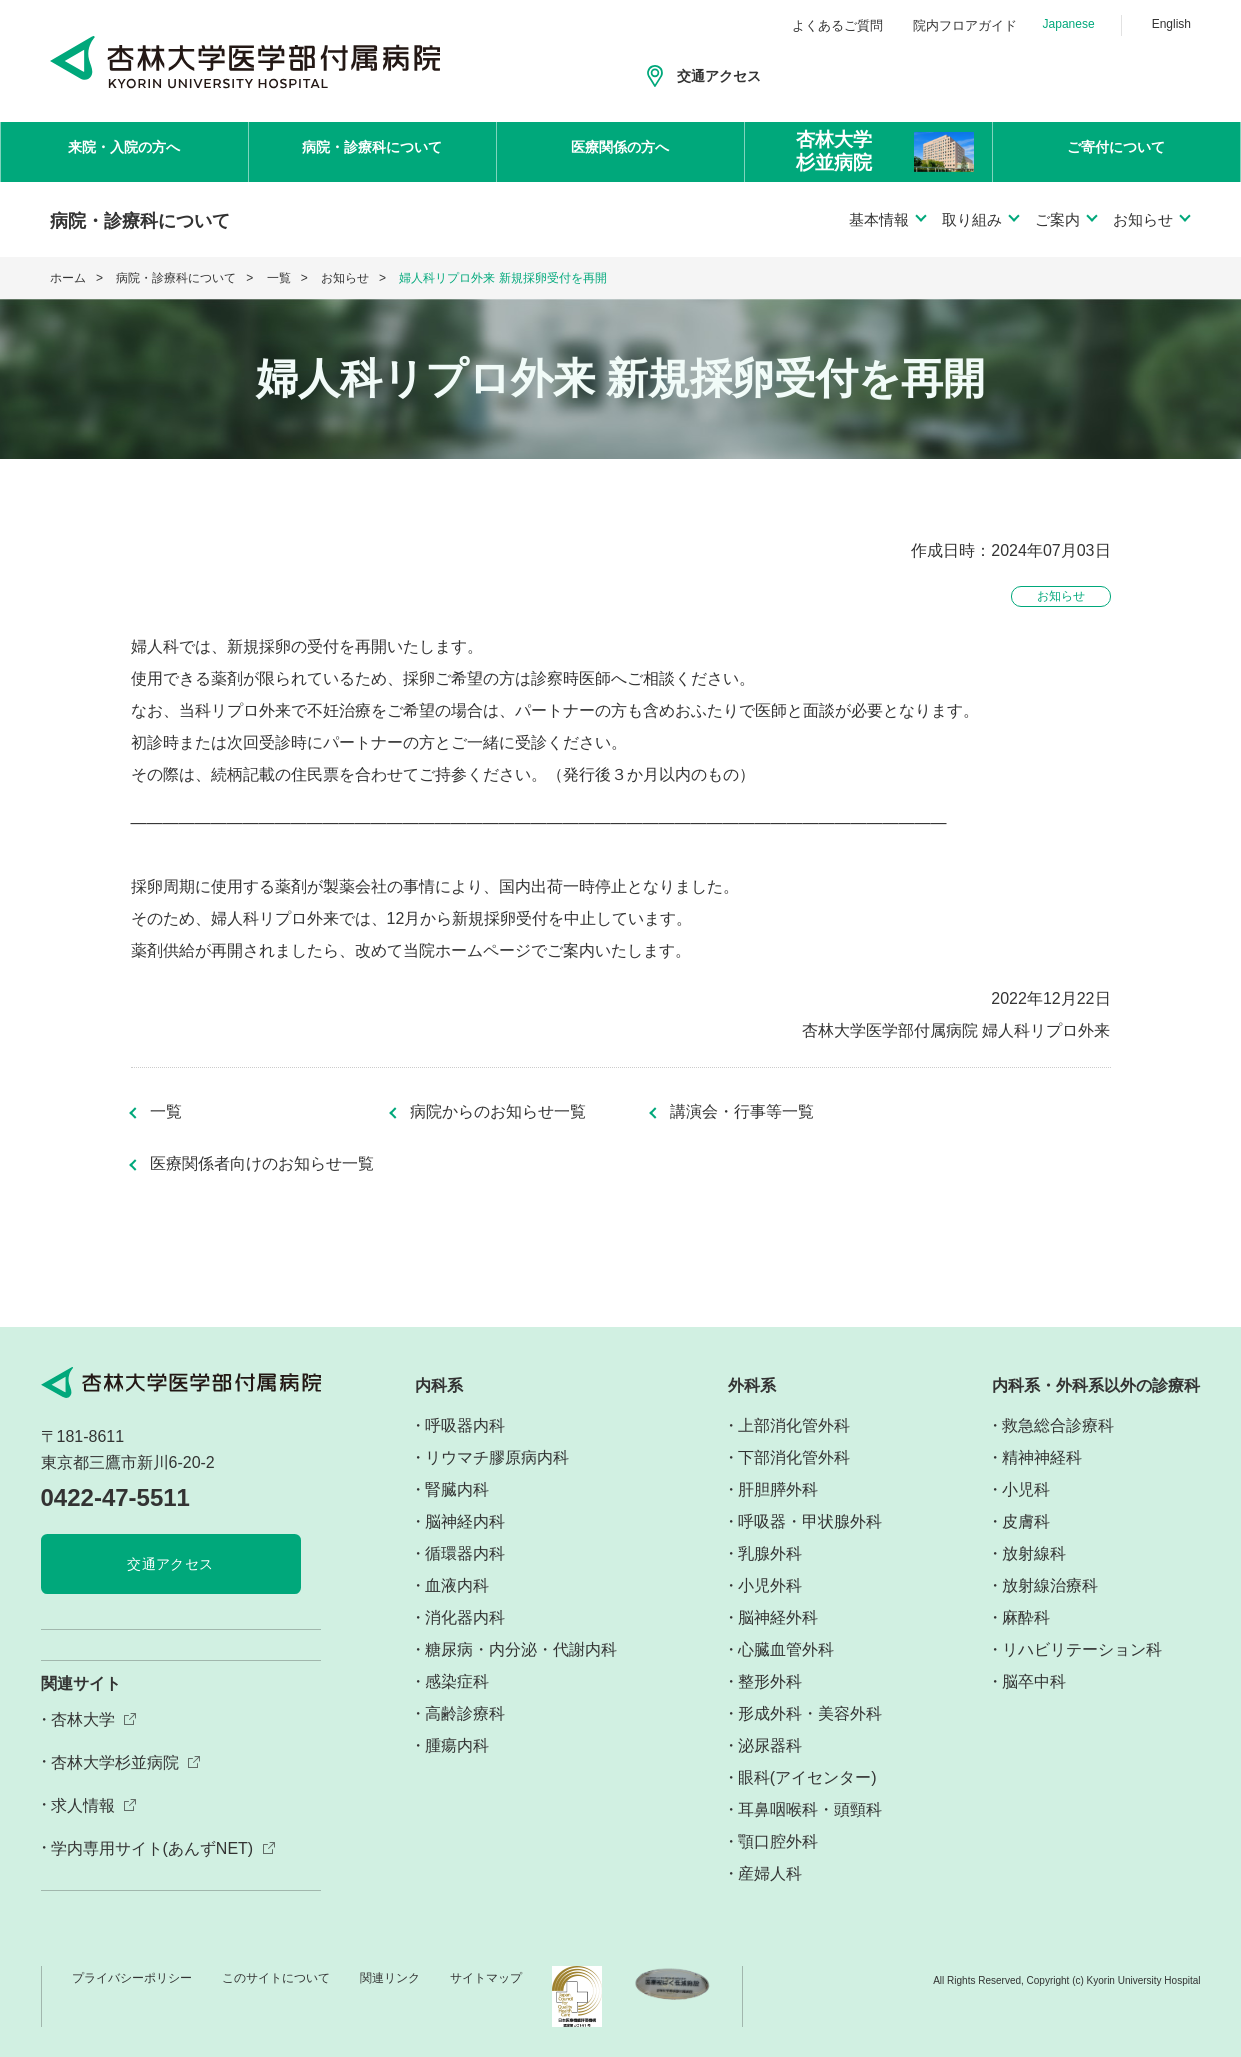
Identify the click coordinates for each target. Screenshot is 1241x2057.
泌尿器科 (770, 1745)
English (1171, 24)
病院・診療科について (372, 150)
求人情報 (83, 1805)
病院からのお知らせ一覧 (498, 1112)
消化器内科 (465, 1617)
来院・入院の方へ (124, 150)
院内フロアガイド (965, 25)
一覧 (279, 278)
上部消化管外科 (794, 1425)
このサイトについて (276, 1978)
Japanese (1069, 24)
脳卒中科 (1034, 1681)
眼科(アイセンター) (807, 1777)
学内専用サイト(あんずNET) (152, 1848)
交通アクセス (719, 76)
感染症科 (457, 1681)
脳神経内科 (465, 1521)
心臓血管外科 (786, 1649)
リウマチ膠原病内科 (497, 1457)
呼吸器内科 (465, 1425)
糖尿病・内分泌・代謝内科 (521, 1649)
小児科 (1026, 1489)
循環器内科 (465, 1553)
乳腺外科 (770, 1553)
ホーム (68, 278)
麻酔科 (1026, 1617)
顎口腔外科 (778, 1841)
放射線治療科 (1050, 1585)
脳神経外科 (778, 1617)
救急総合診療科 (1058, 1425)
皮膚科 (1026, 1521)
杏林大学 (83, 1719)
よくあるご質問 (837, 25)
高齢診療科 (465, 1713)
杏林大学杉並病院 (115, 1762)
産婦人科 (770, 1873)
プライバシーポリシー (132, 1978)
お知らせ (345, 278)
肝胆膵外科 (778, 1489)
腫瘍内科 (457, 1745)
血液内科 (457, 1585)
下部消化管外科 (794, 1457)
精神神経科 (1042, 1457)
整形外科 (770, 1681)
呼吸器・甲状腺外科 (810, 1521)
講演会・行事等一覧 (742, 1112)
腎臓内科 (457, 1489)
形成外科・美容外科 (810, 1713)
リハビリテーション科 (1082, 1649)
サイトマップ (486, 1978)
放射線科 (1034, 1553)
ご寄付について (1116, 150)
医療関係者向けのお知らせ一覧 (262, 1164)
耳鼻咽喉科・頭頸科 (810, 1809)
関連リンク (390, 1978)
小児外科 (770, 1585)
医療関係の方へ (620, 150)
